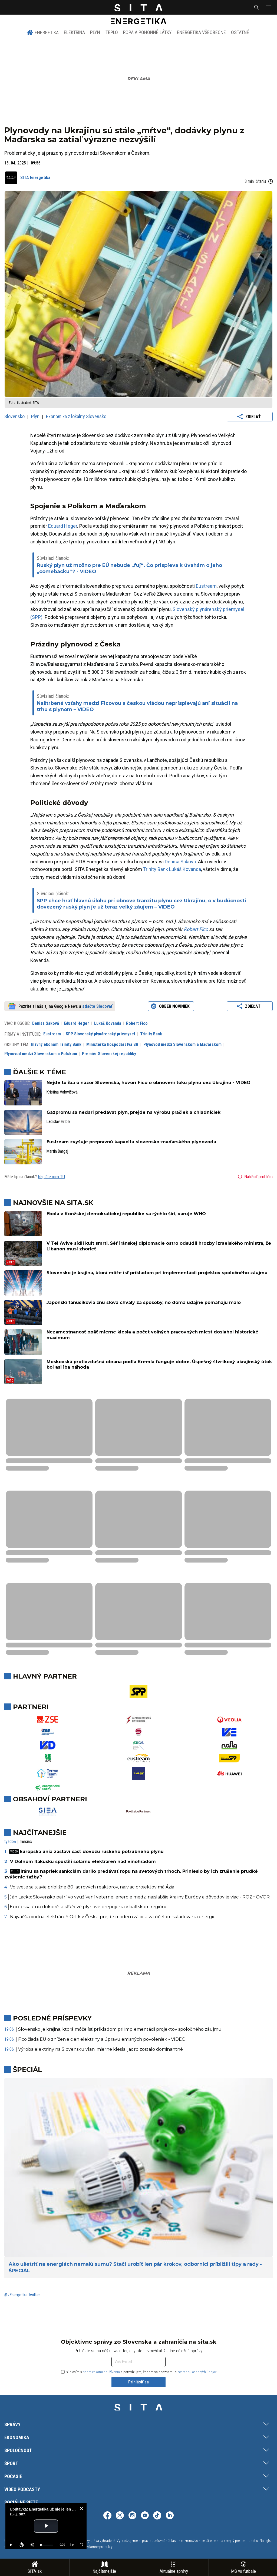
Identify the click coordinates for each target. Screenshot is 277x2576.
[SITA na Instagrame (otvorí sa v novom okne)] (132, 2516)
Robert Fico (196, 929)
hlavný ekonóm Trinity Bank (56, 1044)
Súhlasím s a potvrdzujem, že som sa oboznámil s (139, 2372)
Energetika (43, 32)
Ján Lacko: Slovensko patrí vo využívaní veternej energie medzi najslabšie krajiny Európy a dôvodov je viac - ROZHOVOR (140, 1897)
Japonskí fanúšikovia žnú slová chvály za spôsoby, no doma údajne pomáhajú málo (144, 1302)
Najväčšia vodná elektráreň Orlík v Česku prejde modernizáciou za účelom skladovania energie (113, 1916)
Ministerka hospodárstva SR (112, 1044)
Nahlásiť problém (255, 1176)
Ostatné (240, 32)
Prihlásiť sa (138, 2382)
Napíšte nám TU (51, 1176)
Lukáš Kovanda (185, 869)
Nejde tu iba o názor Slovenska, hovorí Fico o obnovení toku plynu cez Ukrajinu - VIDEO (148, 1082)
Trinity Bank (155, 869)
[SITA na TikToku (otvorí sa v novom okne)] (157, 2516)
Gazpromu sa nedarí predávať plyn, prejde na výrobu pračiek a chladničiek (133, 1112)
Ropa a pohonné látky (147, 32)
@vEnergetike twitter (22, 2294)
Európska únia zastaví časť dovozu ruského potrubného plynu (86, 1851)
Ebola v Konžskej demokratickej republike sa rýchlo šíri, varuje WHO (126, 1213)
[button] (268, 7)
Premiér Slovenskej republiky (109, 1053)
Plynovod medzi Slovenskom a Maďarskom (182, 1044)
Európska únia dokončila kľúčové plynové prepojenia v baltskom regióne (88, 1906)
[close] (81, 2508)
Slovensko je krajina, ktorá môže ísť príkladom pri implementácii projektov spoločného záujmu (157, 1272)
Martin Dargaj (57, 1151)
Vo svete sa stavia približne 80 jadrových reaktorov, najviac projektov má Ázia (92, 1887)
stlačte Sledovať (97, 1006)
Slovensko (15, 416)
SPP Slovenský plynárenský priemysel (100, 1033)
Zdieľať (250, 416)
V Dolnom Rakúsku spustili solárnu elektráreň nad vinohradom (83, 1861)
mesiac (26, 1841)
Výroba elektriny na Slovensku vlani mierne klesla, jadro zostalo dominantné (100, 2049)
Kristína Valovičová (62, 1092)
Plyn (95, 32)
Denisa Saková (180, 861)
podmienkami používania (101, 2372)
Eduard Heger (62, 526)
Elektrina (74, 32)
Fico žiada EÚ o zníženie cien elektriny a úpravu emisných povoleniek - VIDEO (102, 2039)
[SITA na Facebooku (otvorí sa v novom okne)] (107, 2516)
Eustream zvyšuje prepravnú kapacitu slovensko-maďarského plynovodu (131, 1141)
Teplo (111, 32)
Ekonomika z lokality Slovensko (76, 416)
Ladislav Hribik (58, 1121)
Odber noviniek (171, 1006)
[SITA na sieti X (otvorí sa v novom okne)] (120, 2516)
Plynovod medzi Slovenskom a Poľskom (40, 1053)
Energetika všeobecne (201, 32)
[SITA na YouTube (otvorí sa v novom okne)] (145, 2516)
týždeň (10, 1841)
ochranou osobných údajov (197, 2372)
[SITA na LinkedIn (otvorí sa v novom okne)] (170, 2516)
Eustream (206, 586)
